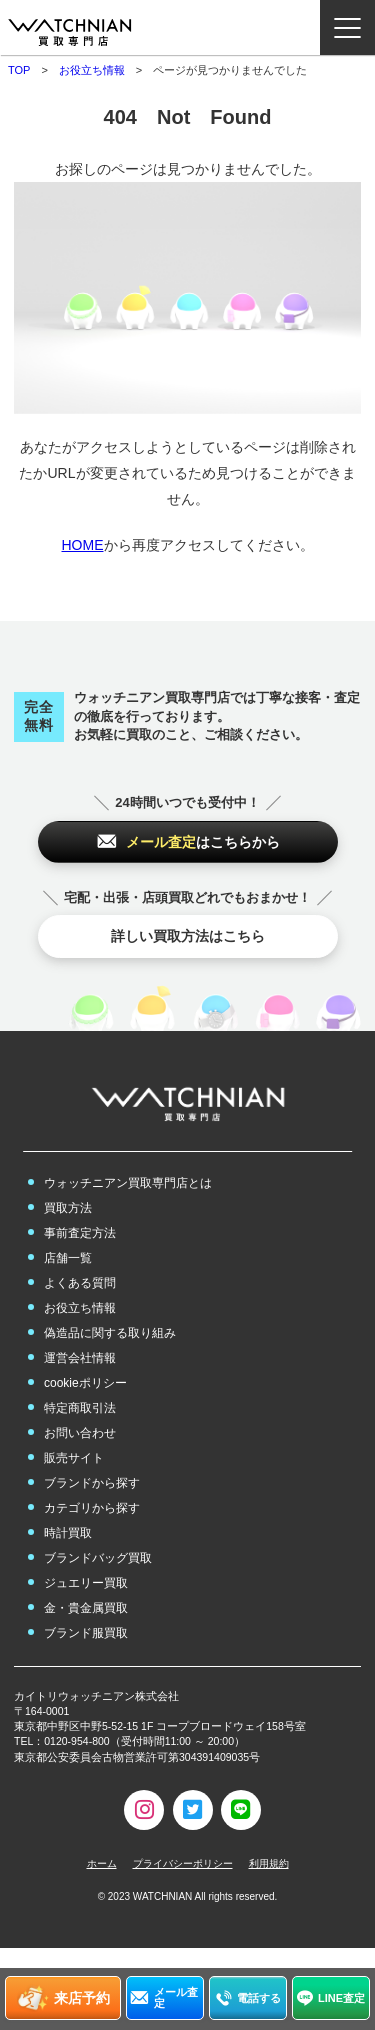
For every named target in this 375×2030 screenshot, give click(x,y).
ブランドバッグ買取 (98, 1558)
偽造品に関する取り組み (110, 1333)
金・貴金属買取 (86, 1608)
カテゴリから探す (92, 1508)
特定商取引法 (80, 1408)
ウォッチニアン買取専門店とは (128, 1183)
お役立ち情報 (92, 70)
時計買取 (68, 1533)
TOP (19, 70)
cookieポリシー (85, 1383)
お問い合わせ (80, 1433)
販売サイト (74, 1458)
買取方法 (68, 1208)
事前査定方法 (80, 1233)
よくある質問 (80, 1283)
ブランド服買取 (86, 1633)
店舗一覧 (68, 1258)
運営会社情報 (80, 1358)
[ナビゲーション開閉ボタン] (347, 27)
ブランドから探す (92, 1483)
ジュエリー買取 (86, 1583)
